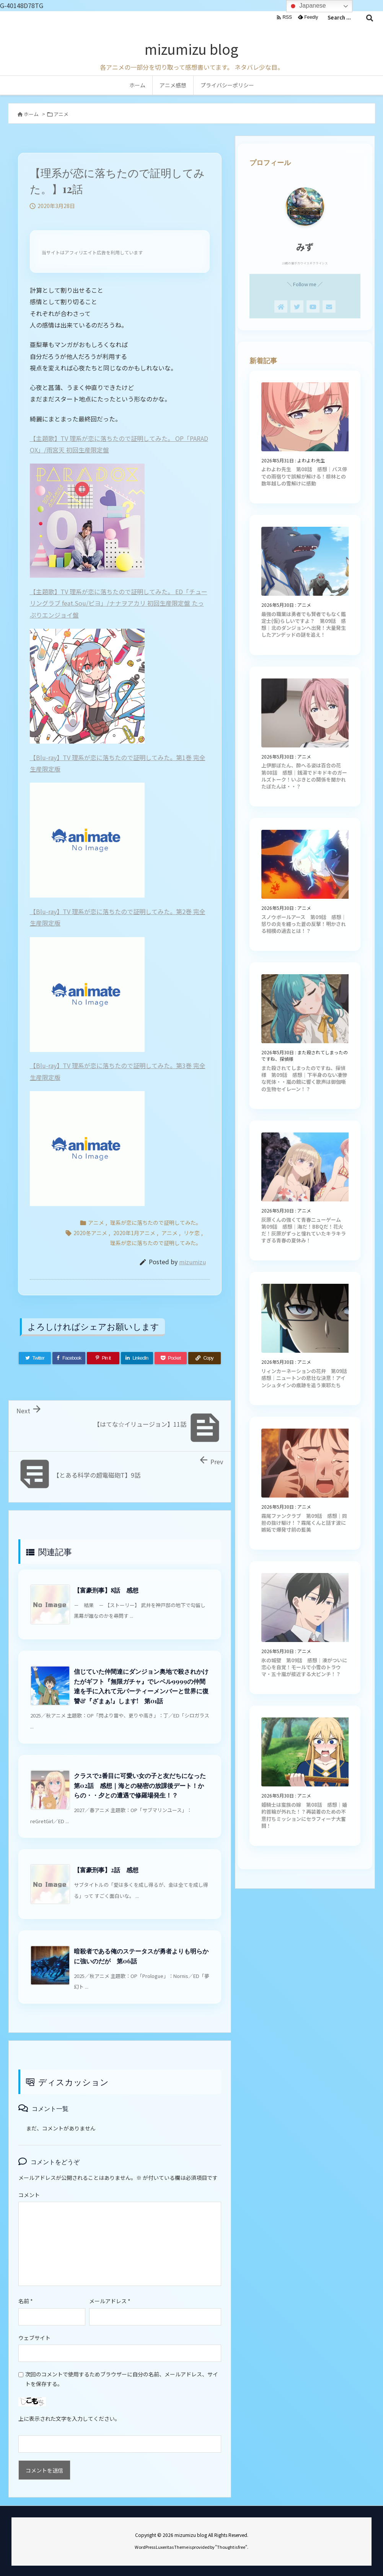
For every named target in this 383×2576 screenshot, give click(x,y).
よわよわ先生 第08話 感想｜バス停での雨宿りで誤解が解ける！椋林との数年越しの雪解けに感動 (304, 476)
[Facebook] (69, 1358)
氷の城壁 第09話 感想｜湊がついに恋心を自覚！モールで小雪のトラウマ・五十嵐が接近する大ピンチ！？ (304, 1667)
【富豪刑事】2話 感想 (106, 1870)
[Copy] (204, 1358)
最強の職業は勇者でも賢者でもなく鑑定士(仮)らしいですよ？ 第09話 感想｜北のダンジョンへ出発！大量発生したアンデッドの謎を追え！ (303, 624)
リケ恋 (192, 1233)
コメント (29, 2195)
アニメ (61, 114)
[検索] (369, 17)
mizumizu (192, 1262)
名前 (25, 2301)
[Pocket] (171, 1358)
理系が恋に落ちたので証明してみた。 (155, 1222)
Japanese (307, 6)
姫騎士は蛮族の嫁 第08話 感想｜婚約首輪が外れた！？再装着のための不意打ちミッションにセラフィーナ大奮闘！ (304, 1815)
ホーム (31, 114)
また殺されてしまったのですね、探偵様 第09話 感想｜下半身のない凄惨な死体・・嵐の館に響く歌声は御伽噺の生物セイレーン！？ (304, 1078)
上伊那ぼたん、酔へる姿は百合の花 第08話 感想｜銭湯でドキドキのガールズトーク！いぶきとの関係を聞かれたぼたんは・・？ (304, 776)
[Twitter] (35, 1358)
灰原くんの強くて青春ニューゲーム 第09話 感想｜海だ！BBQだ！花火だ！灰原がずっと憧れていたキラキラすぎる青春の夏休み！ (303, 1230)
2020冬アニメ (90, 1233)
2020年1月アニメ (134, 1233)
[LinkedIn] (137, 1358)
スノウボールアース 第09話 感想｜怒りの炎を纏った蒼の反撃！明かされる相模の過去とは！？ (303, 923)
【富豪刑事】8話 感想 (106, 1590)
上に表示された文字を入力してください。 (69, 2418)
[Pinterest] (103, 1358)
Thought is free (231, 2547)
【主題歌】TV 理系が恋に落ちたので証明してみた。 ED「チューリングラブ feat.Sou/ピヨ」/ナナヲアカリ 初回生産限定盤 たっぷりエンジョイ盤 (118, 603)
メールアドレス (109, 2301)
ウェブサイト (34, 2338)
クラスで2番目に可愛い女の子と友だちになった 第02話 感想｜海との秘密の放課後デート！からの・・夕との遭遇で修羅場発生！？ (143, 1785)
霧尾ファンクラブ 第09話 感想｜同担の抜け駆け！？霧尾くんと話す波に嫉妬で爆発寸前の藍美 (304, 1522)
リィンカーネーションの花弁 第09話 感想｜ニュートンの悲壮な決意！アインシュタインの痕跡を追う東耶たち (306, 1377)
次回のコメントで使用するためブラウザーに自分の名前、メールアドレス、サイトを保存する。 (121, 2379)
